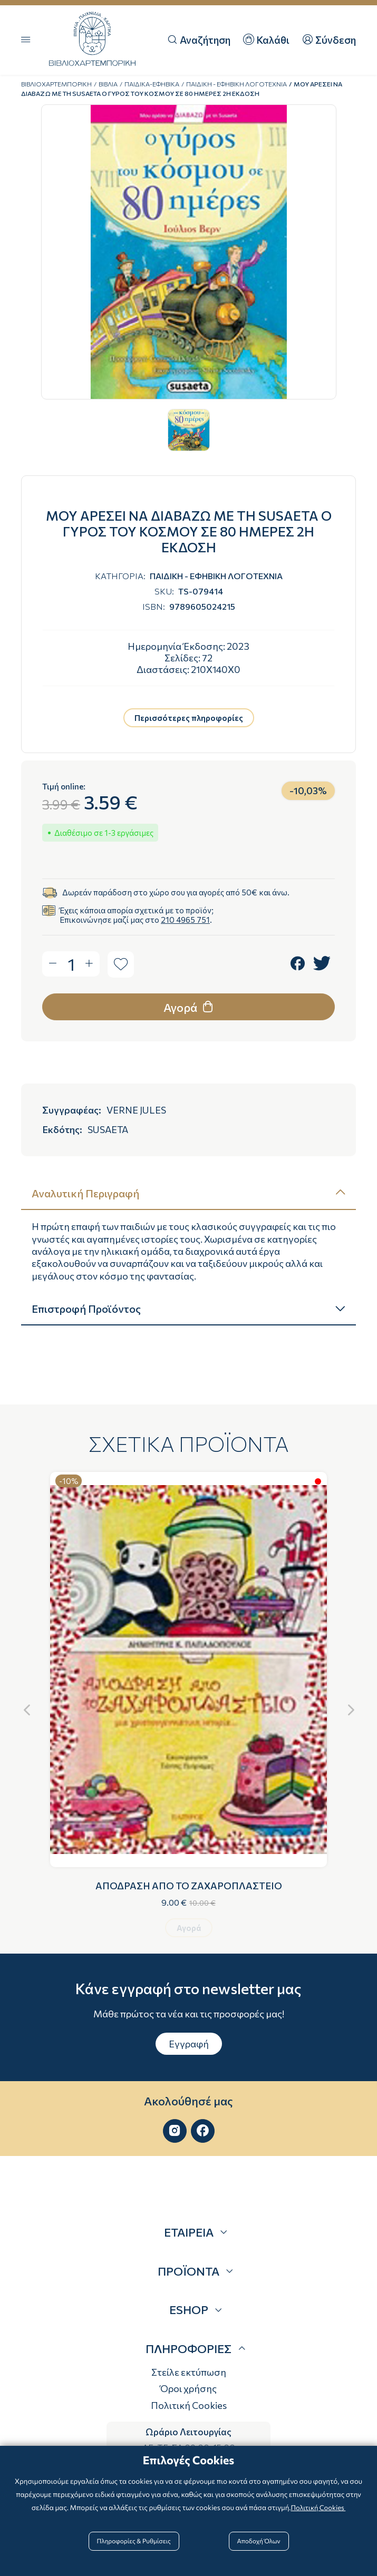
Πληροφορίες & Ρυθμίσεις (137, 2540)
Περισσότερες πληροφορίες (188, 718)
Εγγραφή (189, 2044)
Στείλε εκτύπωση (188, 2372)
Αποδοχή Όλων (257, 2540)
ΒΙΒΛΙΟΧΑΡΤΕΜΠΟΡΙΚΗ (56, 83)
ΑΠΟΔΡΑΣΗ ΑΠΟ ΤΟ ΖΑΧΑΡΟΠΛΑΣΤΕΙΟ (188, 1885)
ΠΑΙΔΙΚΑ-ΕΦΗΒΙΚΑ (151, 83)
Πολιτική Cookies (189, 2405)
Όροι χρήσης (188, 2388)
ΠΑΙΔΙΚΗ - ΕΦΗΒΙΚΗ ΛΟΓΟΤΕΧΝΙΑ (236, 83)
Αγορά (189, 1007)
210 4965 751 (185, 919)
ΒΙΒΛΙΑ (108, 83)
